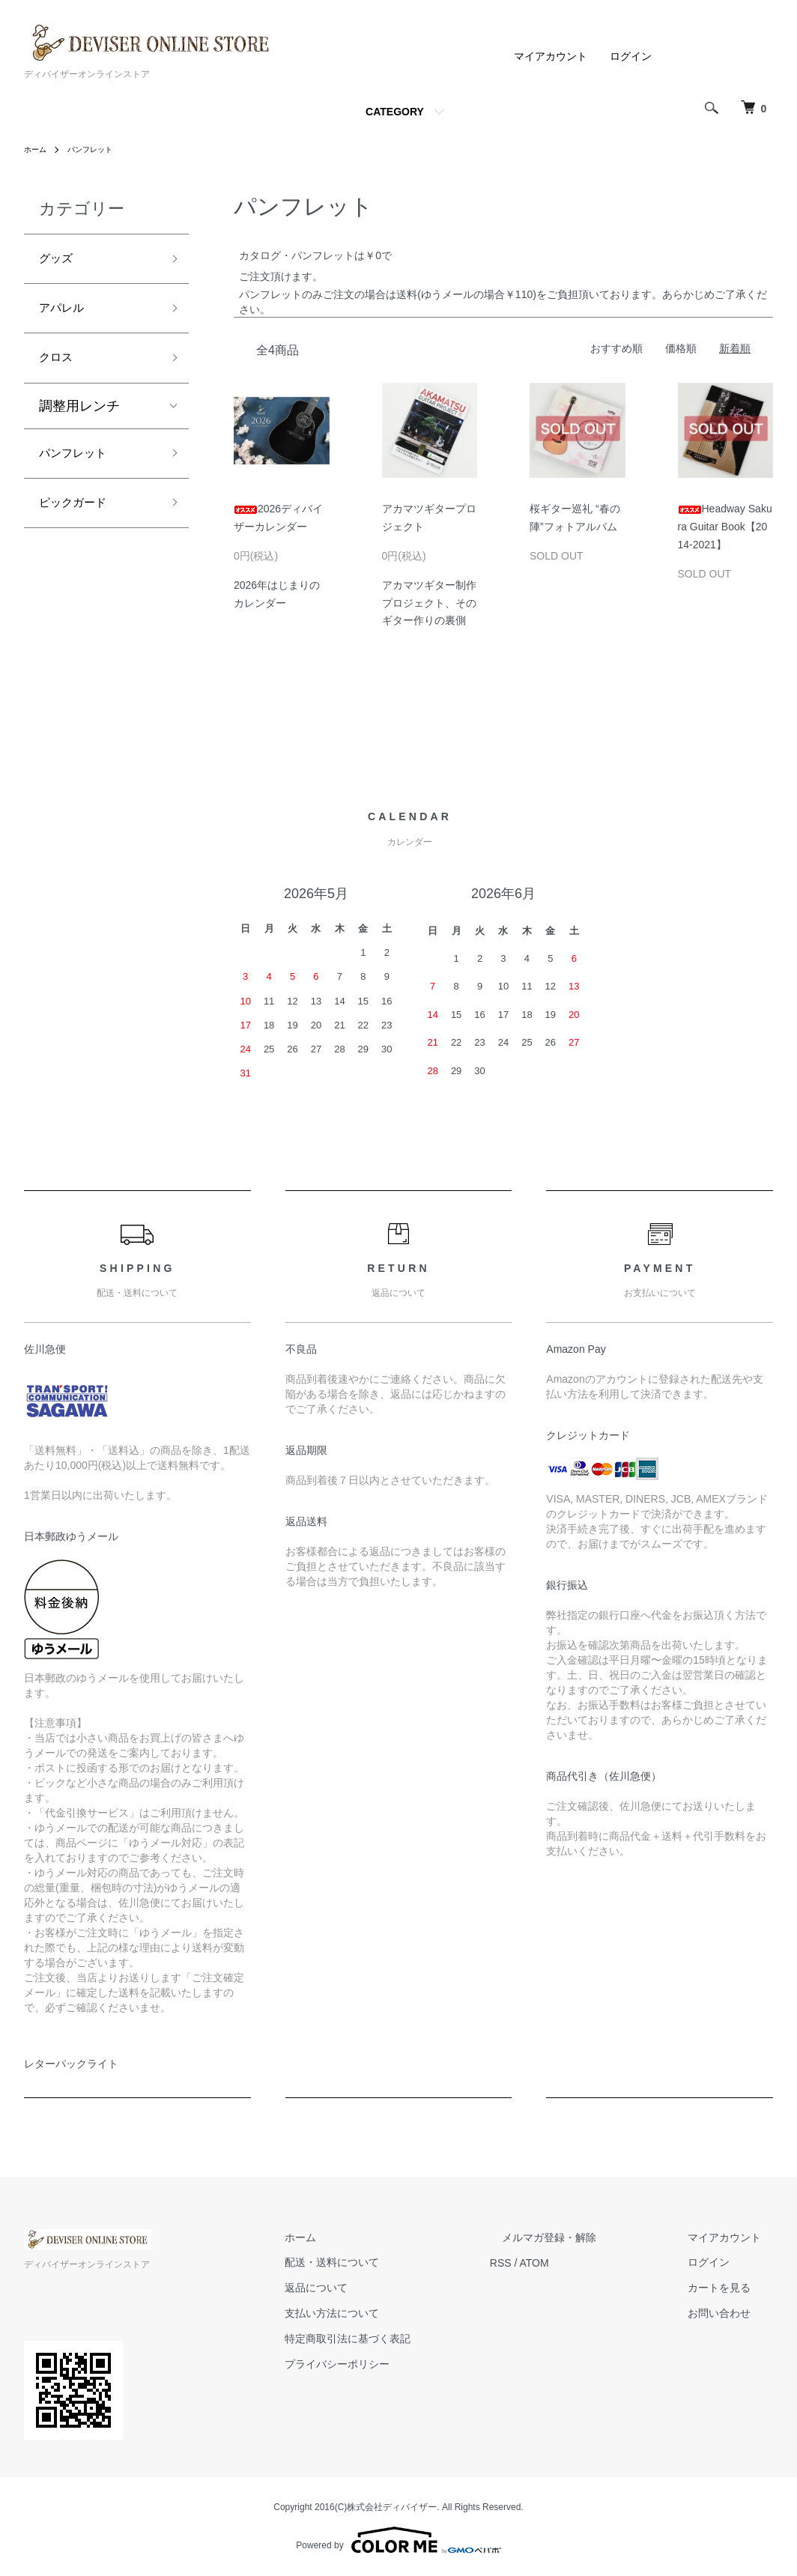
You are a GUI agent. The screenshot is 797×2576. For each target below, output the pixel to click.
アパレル (66, 314)
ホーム (37, 149)
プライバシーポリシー (397, 2364)
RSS (549, 2263)
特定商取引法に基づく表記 (407, 2339)
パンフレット (99, 149)
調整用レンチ (79, 417)
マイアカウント (550, 56)
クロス (59, 367)
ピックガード (79, 521)
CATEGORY (395, 112)
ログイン (631, 56)
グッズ (59, 260)
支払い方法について (392, 2313)
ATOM (582, 2263)
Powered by (398, 2540)
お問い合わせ (731, 2313)
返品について (376, 2288)
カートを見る (731, 2288)
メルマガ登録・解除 (585, 2237)
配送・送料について (392, 2263)
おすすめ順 (616, 348)
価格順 (681, 348)
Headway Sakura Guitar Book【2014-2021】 (725, 527)
